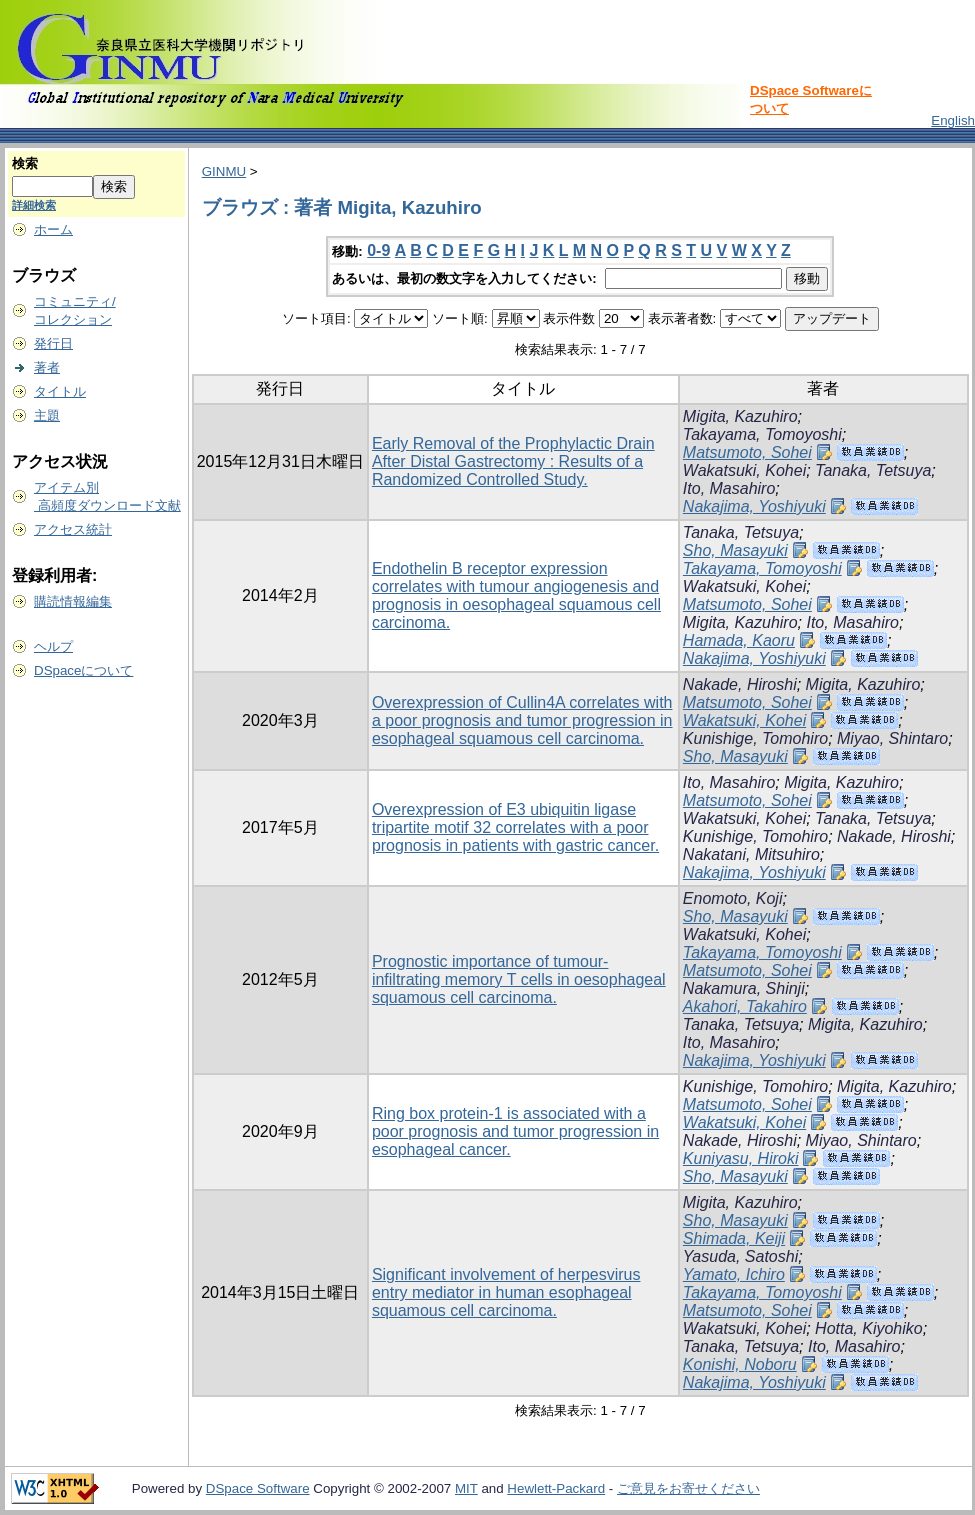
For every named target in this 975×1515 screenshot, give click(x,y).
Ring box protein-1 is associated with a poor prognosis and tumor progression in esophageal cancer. (515, 1131)
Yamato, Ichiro (734, 1274)
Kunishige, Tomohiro (755, 738)
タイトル (60, 391)
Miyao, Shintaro (892, 738)
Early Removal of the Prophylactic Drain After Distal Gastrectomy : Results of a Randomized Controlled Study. (513, 461)
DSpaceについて (83, 670)
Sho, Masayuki (735, 550)
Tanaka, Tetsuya (873, 470)
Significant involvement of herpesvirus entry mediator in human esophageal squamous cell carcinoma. (506, 1292)
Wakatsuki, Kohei (744, 470)
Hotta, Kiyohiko (869, 1328)
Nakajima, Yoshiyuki (754, 506)
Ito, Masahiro (729, 488)
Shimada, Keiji (734, 1238)
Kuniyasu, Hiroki (741, 1158)
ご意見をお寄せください (688, 1488)
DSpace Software (258, 1488)
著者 (47, 367)
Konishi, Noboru (740, 1364)
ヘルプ (53, 646)
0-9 (378, 250)
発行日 (53, 343)
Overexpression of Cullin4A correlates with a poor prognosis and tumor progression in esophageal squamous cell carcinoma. (522, 720)
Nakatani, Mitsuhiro (751, 854)
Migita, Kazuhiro (740, 416)
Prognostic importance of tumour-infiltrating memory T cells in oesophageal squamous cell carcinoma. (519, 979)
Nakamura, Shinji (744, 988)
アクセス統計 (73, 529)
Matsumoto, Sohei (747, 452)
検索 (25, 163)
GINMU (224, 171)
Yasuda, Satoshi (740, 1256)
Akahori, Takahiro (745, 1006)
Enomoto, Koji (733, 898)
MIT (466, 1488)
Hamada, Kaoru (739, 640)
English (953, 120)
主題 (47, 415)
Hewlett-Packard (556, 1488)
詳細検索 (34, 205)
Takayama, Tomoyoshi (762, 434)
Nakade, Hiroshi (740, 684)
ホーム (53, 229)
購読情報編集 (73, 601)
